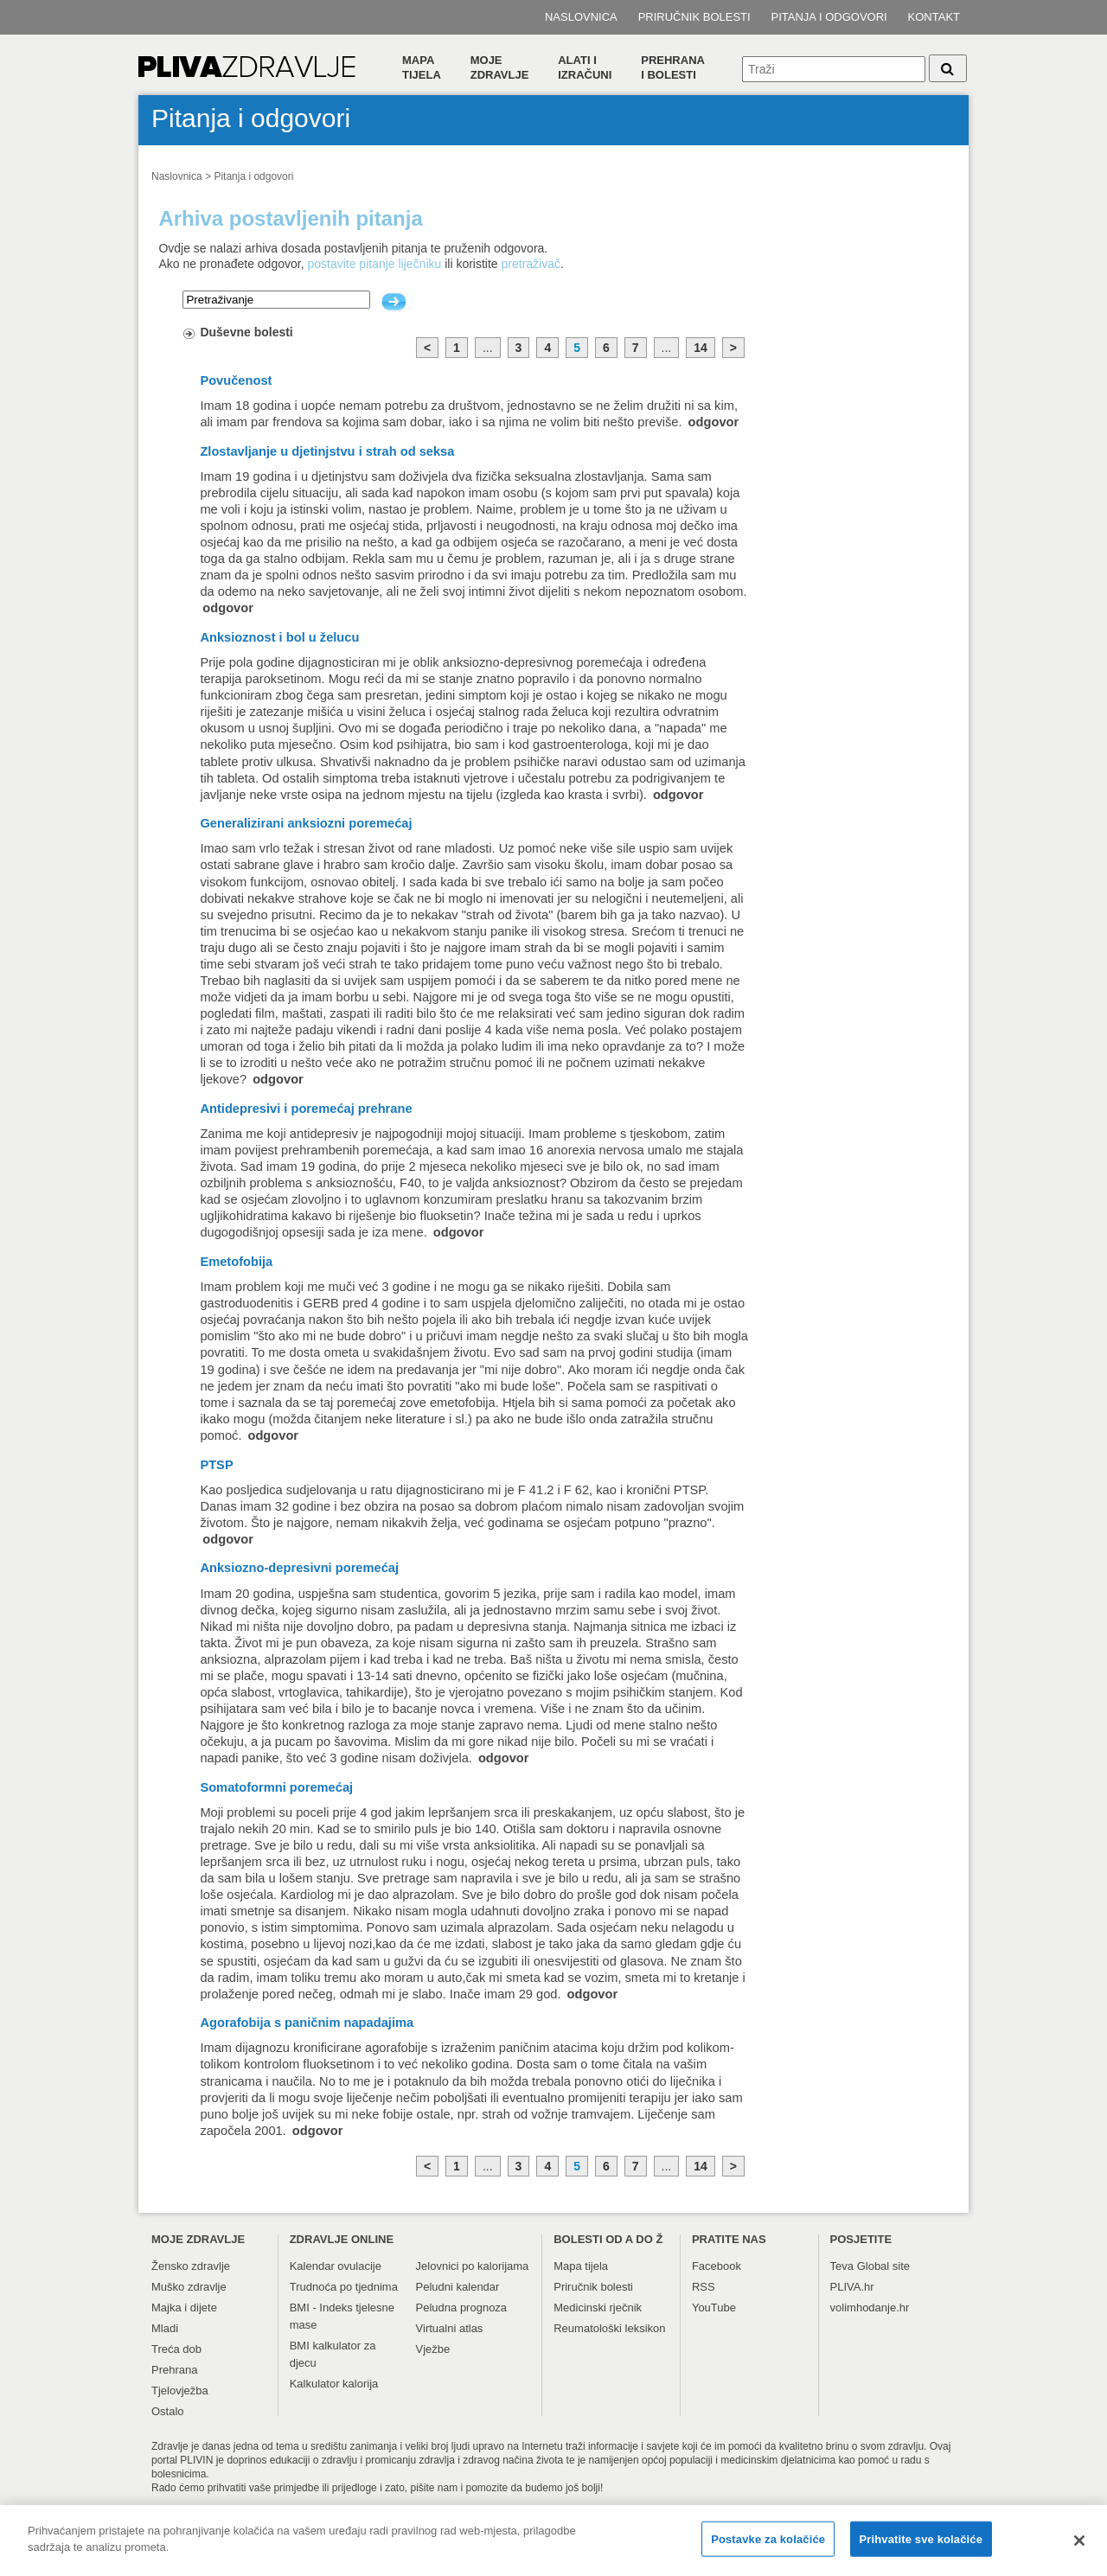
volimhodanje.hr (870, 2307)
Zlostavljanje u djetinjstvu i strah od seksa (327, 451)
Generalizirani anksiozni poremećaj (306, 823)
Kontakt (934, 16)
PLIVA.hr (852, 2286)
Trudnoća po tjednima (344, 2286)
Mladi (164, 2328)
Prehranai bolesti (673, 67)
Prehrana (174, 2369)
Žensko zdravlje (190, 2266)
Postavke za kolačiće (768, 2547)
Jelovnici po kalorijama (472, 2266)
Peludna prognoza (462, 2307)
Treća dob (176, 2349)
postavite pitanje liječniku (374, 264)
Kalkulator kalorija (334, 2383)
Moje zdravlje (499, 67)
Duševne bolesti (246, 332)
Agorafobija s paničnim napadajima (306, 2022)
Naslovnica (581, 16)
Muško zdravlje (189, 2286)
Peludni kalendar (458, 2286)
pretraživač (531, 264)
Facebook (716, 2266)
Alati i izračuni (584, 67)
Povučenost (236, 380)
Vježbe (433, 2349)
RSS (703, 2286)
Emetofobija (236, 1262)
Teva (842, 2266)
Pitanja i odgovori (829, 16)
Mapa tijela (421, 67)
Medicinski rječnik (598, 2307)
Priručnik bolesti (694, 16)
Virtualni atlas (449, 2328)
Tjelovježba (179, 2390)
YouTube (714, 2307)
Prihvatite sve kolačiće (921, 2547)
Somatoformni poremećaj (276, 1787)
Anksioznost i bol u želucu (279, 637)
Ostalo (167, 2411)
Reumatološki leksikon (609, 2328)
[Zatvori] (1079, 2548)
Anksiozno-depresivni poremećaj (299, 1568)
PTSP (216, 1465)
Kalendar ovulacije (335, 2266)
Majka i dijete (184, 2307)
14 (700, 348)
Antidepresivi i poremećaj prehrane (306, 1108)
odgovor (713, 422)
